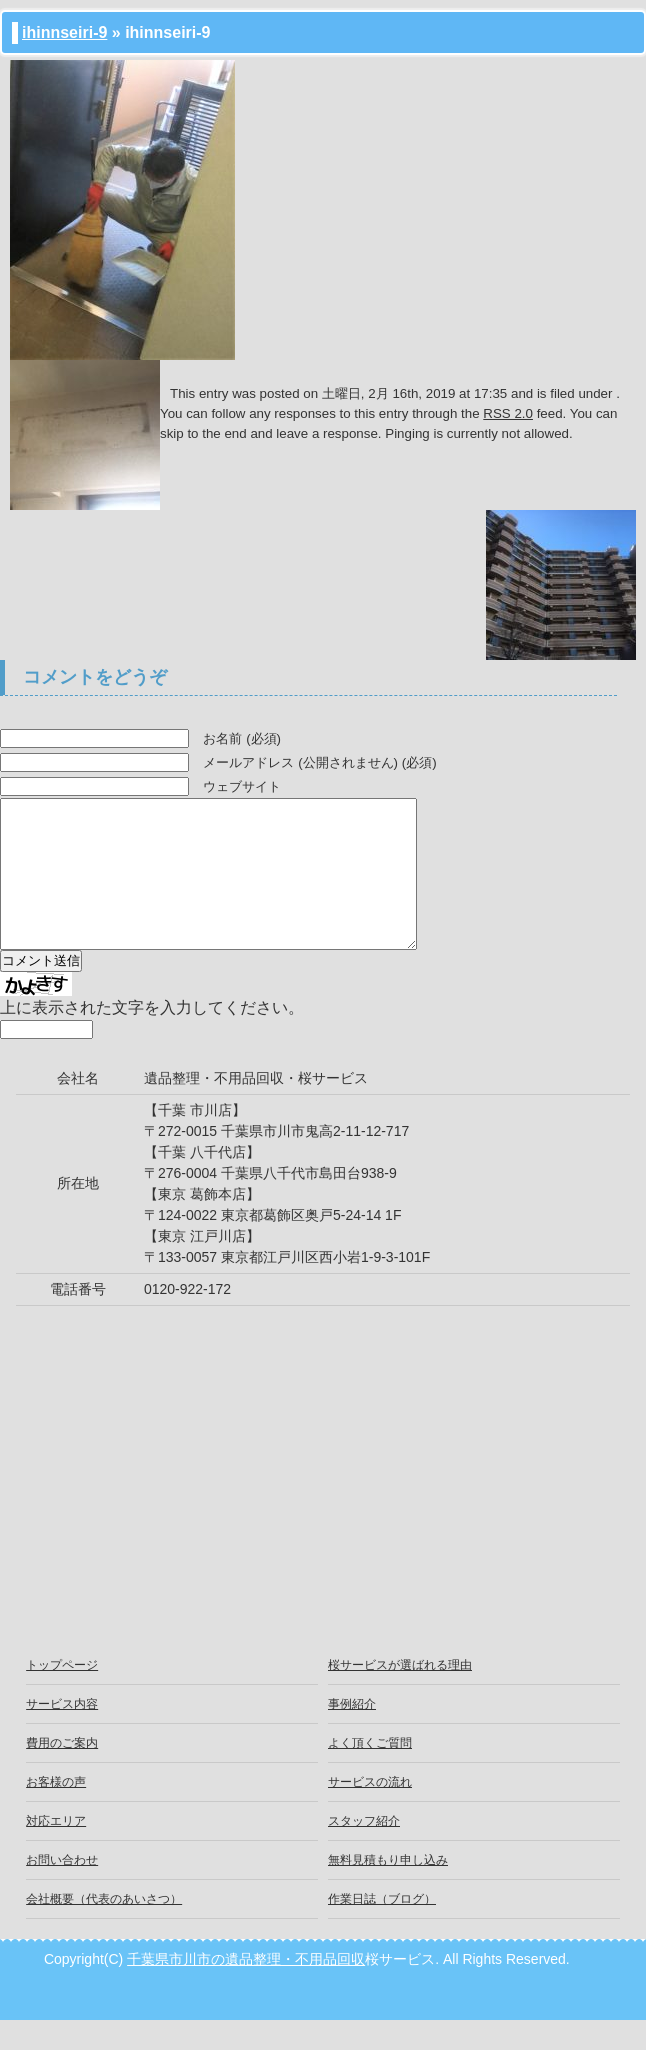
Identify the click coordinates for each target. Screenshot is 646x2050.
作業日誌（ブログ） (382, 1929)
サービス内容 (62, 1734)
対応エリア (56, 1851)
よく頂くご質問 (370, 1773)
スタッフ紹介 (364, 1851)
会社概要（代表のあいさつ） (104, 1929)
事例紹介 (352, 1734)
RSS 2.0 (508, 413)
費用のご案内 (62, 1773)
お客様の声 (56, 1812)
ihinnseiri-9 (64, 32)
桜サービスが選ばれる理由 (400, 1695)
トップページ (62, 1695)
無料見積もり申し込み (388, 1890)
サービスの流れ (370, 1812)
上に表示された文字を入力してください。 (152, 1037)
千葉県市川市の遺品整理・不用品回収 (246, 1989)
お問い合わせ (62, 1890)
